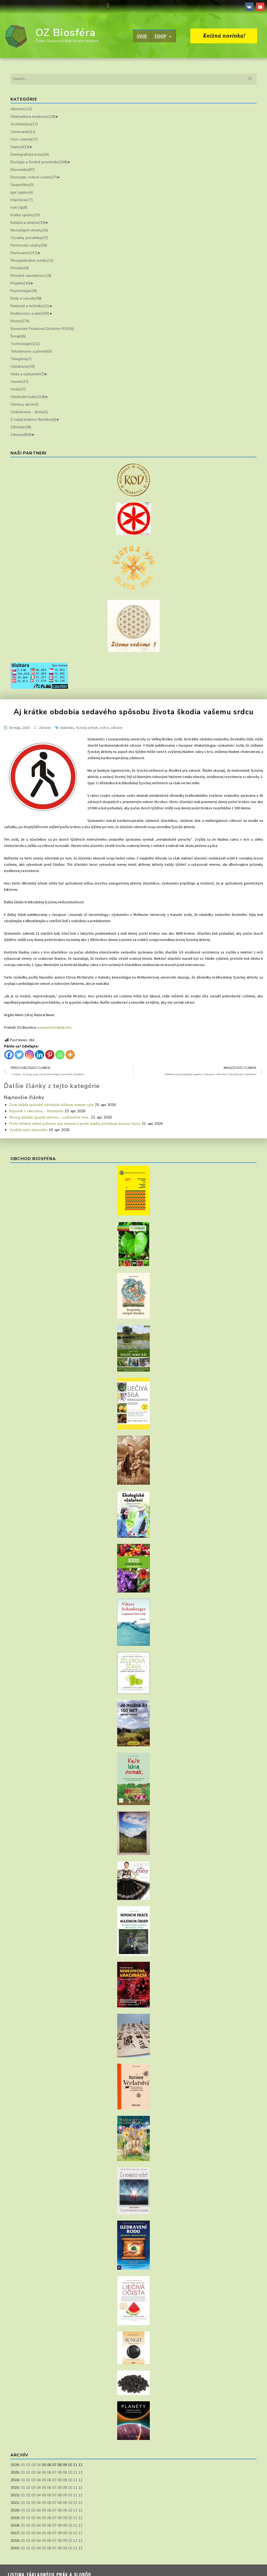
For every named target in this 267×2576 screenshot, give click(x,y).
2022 (14, 2495)
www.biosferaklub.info (54, 1027)
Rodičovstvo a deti (29, 313)
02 (28, 2464)
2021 (14, 2502)
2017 (14, 2533)
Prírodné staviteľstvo (30, 275)
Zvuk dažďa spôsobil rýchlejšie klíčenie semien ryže (51, 1104)
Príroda (19, 268)
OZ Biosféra (65, 33)
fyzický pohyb (87, 727)
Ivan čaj (18, 207)
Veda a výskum (27, 374)
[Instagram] (29, 1054)
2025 (14, 2472)
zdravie (116, 727)
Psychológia (23, 290)
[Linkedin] (39, 1054)
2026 (14, 2464)
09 (65, 2472)
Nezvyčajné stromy (29, 230)
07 (54, 2472)
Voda (18, 389)
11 (75, 2472)
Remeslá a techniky (29, 305)
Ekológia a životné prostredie (38, 162)
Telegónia (21, 358)
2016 (14, 2540)
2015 (14, 2548)
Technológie (25, 343)
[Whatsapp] (59, 1054)
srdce (104, 727)
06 (49, 2472)
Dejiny (19, 146)
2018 (14, 2525)
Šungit (18, 336)
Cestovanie (22, 131)
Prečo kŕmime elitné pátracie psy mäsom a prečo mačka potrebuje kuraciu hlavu (75, 1123)
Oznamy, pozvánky (29, 237)
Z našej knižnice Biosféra (33, 419)
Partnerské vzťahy (28, 245)
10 (70, 2472)
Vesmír (19, 381)
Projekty (20, 283)
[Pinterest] (49, 1054)
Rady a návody (25, 298)
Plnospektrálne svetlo (31, 260)
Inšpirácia (21, 199)
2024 (14, 2480)
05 (44, 2472)
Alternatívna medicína (32, 116)
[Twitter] (19, 1054)
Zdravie (21, 434)
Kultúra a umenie (27, 222)
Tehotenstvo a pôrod (31, 351)
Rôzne (19, 321)
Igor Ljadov (21, 192)
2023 (14, 2487)
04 (39, 2464)
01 (23, 2464)
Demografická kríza (29, 154)
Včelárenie (22, 366)
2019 (14, 2517)
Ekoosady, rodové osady (33, 177)
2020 (14, 2510)
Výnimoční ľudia (27, 396)
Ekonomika (22, 169)
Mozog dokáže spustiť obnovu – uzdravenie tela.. (49, 1117)
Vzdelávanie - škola (29, 411)
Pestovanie (23, 252)
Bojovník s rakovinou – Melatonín (36, 1111)
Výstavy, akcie (24, 404)
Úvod (142, 36)
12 (80, 2472)
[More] (70, 1054)
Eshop (163, 36)
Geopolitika (22, 184)
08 (59, 2472)
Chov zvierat (24, 139)
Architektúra (24, 124)
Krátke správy (25, 215)
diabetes (67, 727)
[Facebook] (9, 1054)
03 (33, 2464)
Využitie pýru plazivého (28, 1129)
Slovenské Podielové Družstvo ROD (42, 328)
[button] (107, 5)
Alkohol (21, 109)
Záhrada (20, 427)
